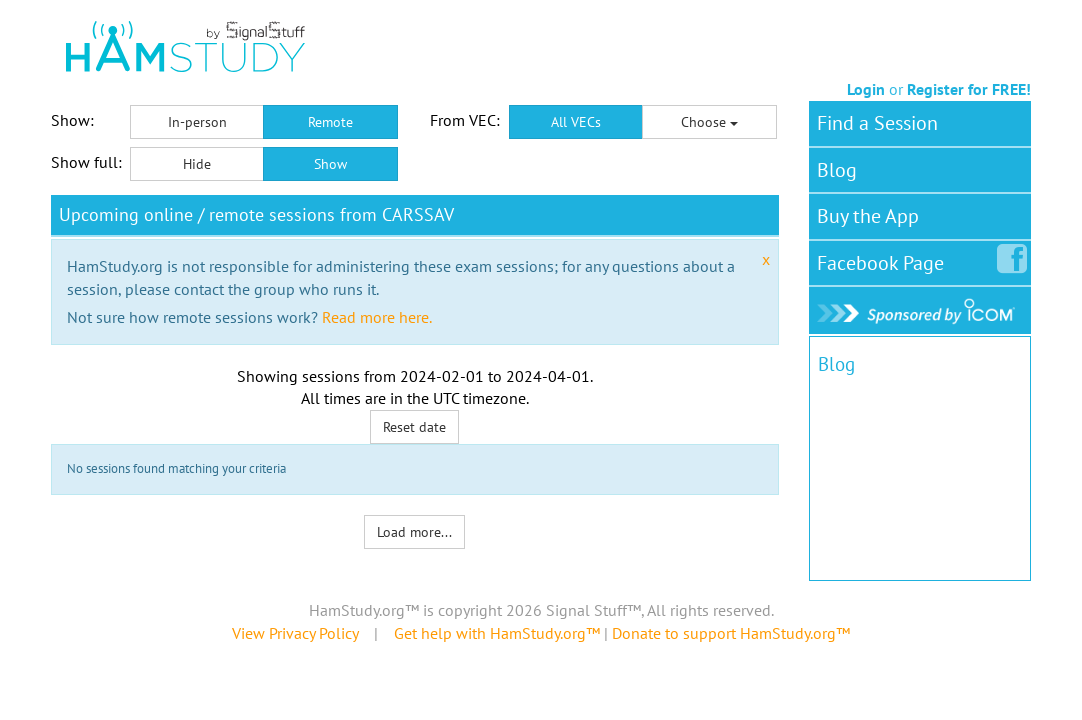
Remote (330, 122)
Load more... (414, 532)
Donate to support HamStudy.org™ (731, 633)
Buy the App (868, 216)
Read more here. (377, 317)
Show (330, 164)
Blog (837, 170)
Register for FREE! (969, 89)
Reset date (414, 427)
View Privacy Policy (295, 633)
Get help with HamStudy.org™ (497, 633)
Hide (197, 164)
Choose (709, 122)
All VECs (576, 122)
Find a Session (877, 123)
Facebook (884, 259)
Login (866, 89)
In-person (197, 122)
